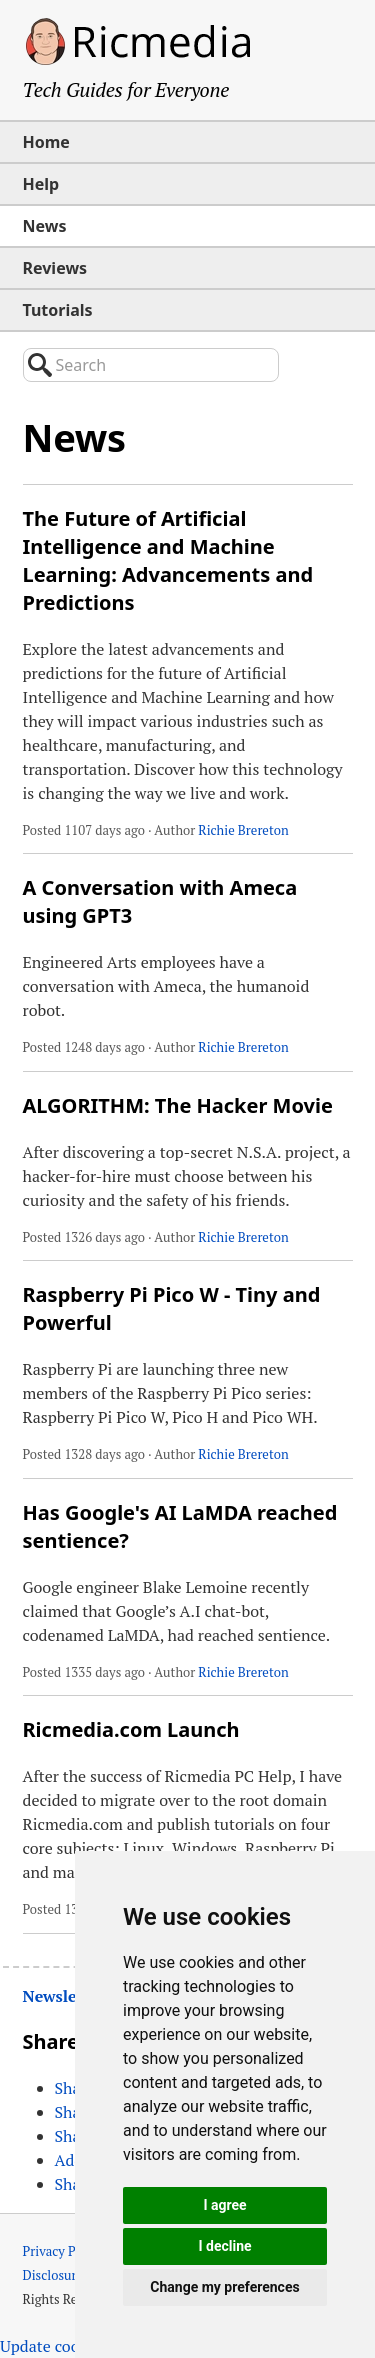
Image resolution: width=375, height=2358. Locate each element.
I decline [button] (224, 2246)
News (45, 226)
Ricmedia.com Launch (131, 1729)
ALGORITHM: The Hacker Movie (178, 1105)
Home (46, 142)
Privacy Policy (63, 2251)
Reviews (55, 268)
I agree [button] (224, 2205)
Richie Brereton (243, 830)
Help (41, 184)
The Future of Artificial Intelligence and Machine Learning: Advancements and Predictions (168, 560)
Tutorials (58, 310)
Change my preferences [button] (224, 2287)
